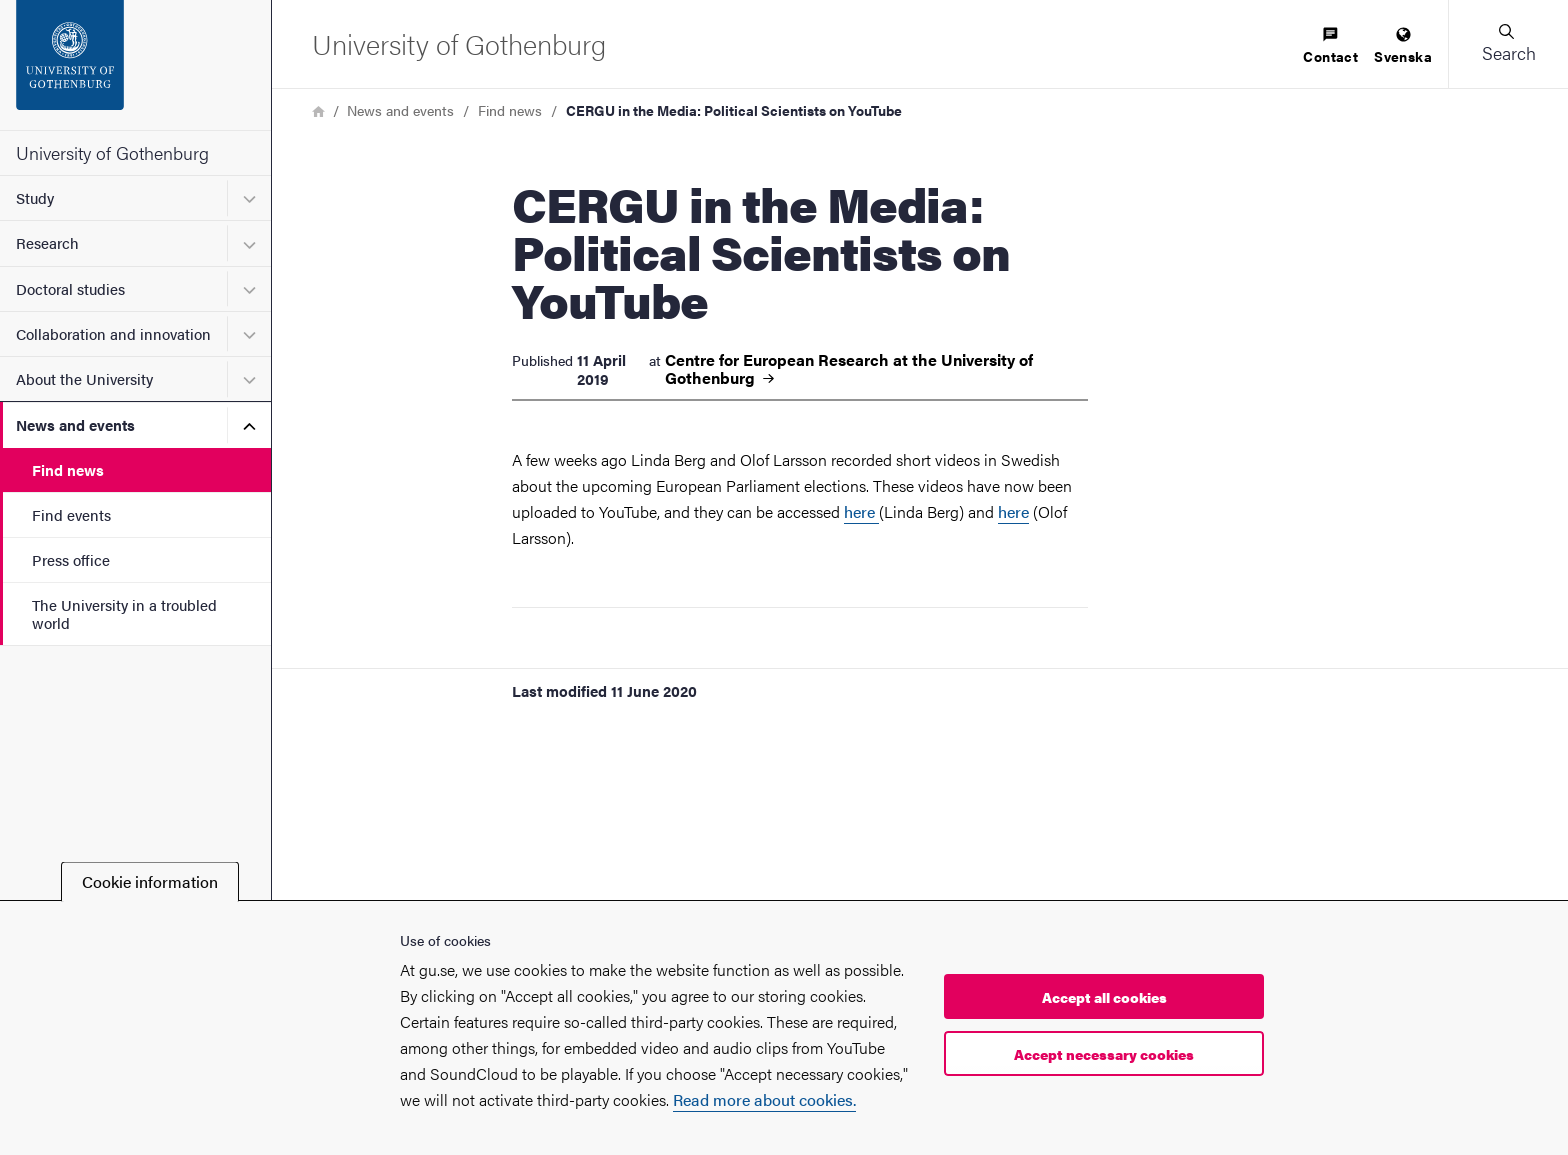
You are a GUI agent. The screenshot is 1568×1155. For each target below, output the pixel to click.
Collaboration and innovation (113, 333)
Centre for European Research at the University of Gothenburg (849, 369)
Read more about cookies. (764, 1099)
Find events (71, 514)
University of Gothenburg (112, 152)
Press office (71, 559)
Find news (68, 469)
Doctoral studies (70, 288)
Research (47, 242)
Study (35, 197)
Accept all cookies (1104, 997)
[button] (1508, 44)
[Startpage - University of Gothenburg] (135, 65)
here (861, 511)
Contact (1330, 46)
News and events (75, 424)
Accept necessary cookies (1104, 1054)
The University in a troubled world (124, 613)
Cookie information (150, 881)
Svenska (1403, 46)
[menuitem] (1330, 46)
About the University (84, 378)
